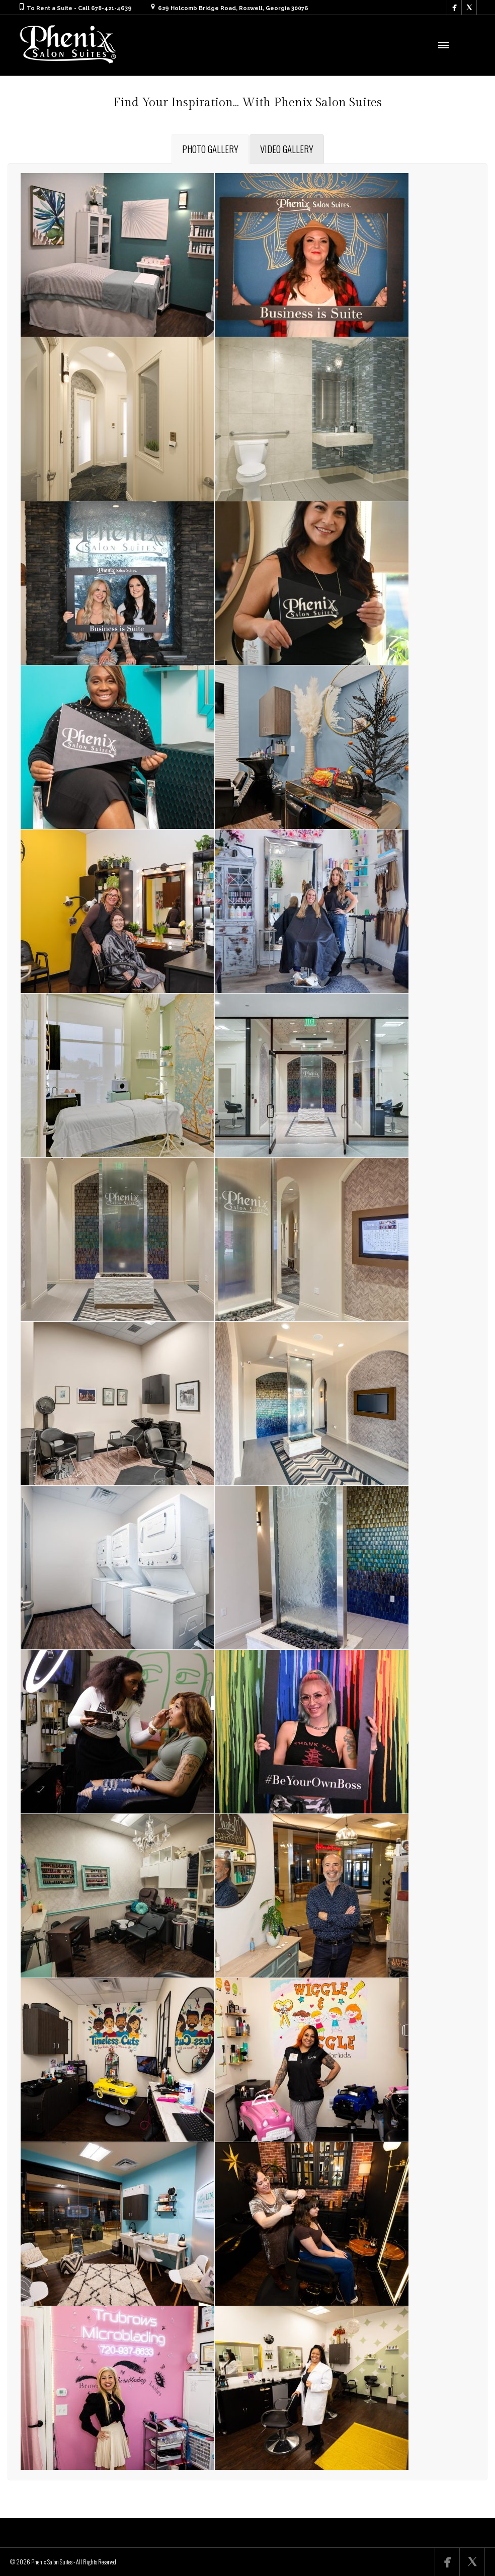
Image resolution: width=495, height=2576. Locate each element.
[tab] (210, 149)
